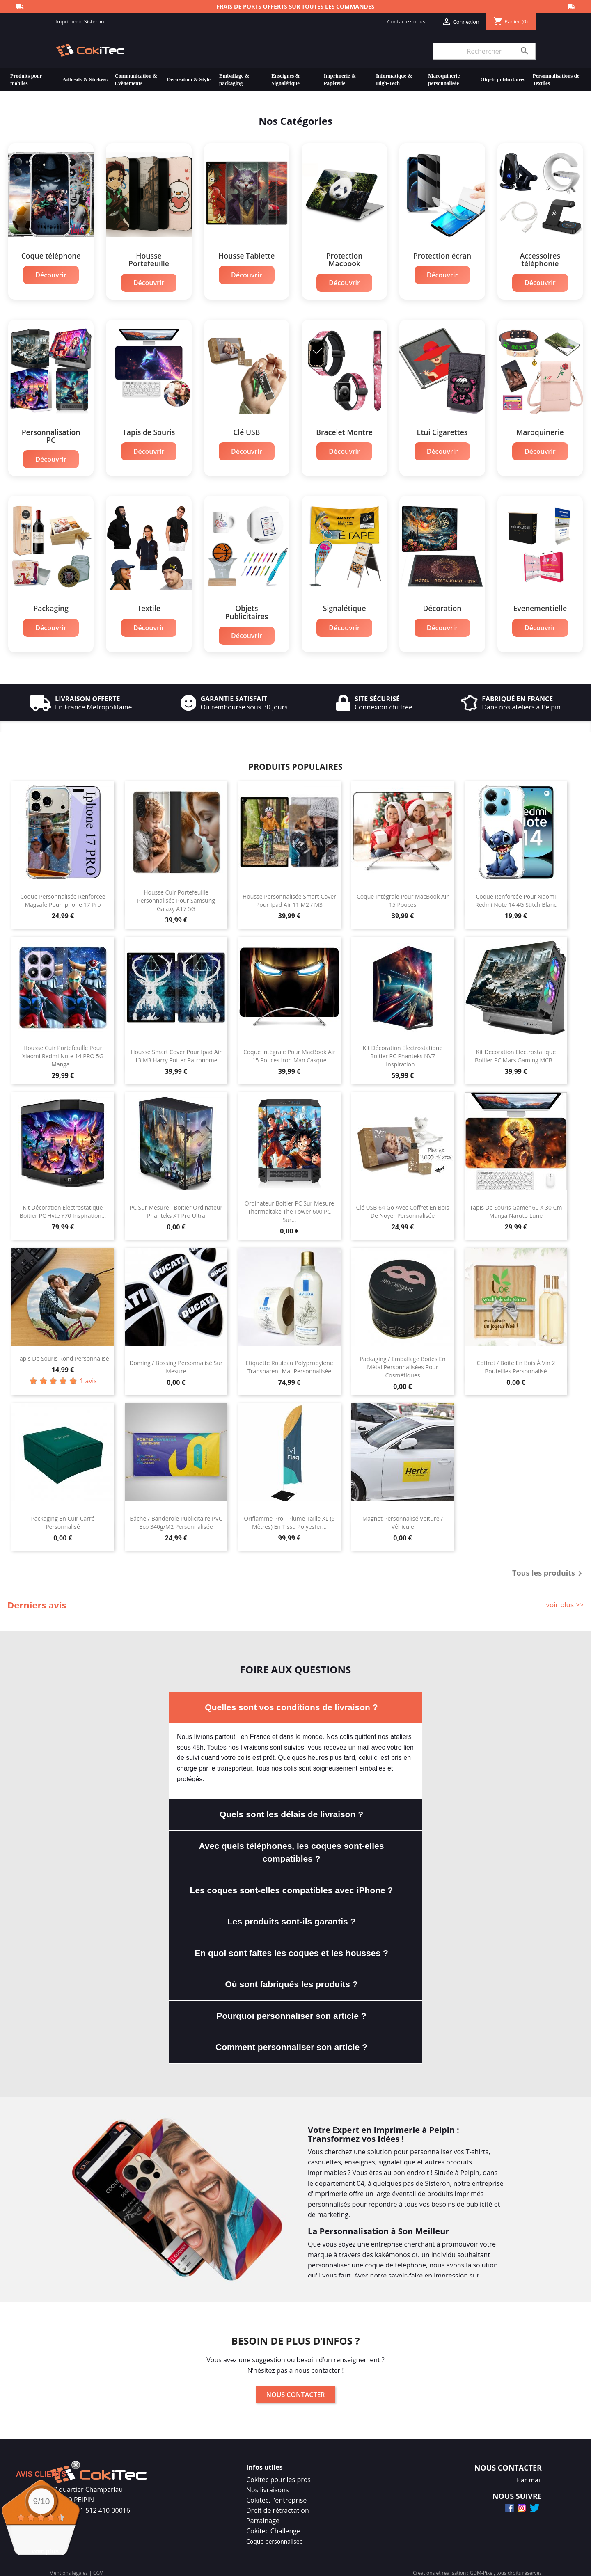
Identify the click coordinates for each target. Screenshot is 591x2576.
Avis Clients (41, 2474)
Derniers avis (36, 1600)
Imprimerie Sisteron (79, 21)
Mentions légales (68, 2567)
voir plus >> (565, 1599)
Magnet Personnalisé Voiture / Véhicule (402, 1518)
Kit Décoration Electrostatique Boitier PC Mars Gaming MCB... (516, 1051)
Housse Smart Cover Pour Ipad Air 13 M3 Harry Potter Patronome (176, 1051)
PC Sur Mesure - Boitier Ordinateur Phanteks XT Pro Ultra (176, 1207)
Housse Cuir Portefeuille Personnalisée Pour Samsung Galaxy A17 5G (176, 895)
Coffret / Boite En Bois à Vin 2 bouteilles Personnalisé (515, 1362)
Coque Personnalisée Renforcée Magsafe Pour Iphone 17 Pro (62, 896)
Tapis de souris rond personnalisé (62, 1353)
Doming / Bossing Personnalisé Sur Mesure (175, 1362)
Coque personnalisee (274, 2536)
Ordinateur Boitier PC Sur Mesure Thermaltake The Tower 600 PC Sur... (289, 1206)
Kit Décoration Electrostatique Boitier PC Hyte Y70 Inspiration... (63, 1207)
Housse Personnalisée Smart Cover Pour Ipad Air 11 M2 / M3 (289, 896)
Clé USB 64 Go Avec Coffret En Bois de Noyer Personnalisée (402, 1207)
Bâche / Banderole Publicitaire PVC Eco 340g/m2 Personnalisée (176, 1518)
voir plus (45, 2551)
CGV (98, 2567)
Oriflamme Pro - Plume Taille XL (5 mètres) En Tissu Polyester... (289, 1518)
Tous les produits (548, 1569)
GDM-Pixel (482, 2567)
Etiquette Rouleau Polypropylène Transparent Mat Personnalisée (289, 1362)
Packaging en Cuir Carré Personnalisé (62, 1518)
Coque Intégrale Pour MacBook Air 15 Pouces (403, 896)
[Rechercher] (484, 51)
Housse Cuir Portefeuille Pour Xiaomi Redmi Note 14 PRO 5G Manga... (62, 1051)
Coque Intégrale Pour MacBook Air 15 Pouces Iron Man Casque (289, 1051)
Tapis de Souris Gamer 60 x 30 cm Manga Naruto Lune (516, 1207)
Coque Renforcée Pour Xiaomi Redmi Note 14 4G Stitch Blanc (516, 896)
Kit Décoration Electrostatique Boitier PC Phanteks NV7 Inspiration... (403, 1051)
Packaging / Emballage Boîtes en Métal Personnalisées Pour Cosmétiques (402, 1362)
